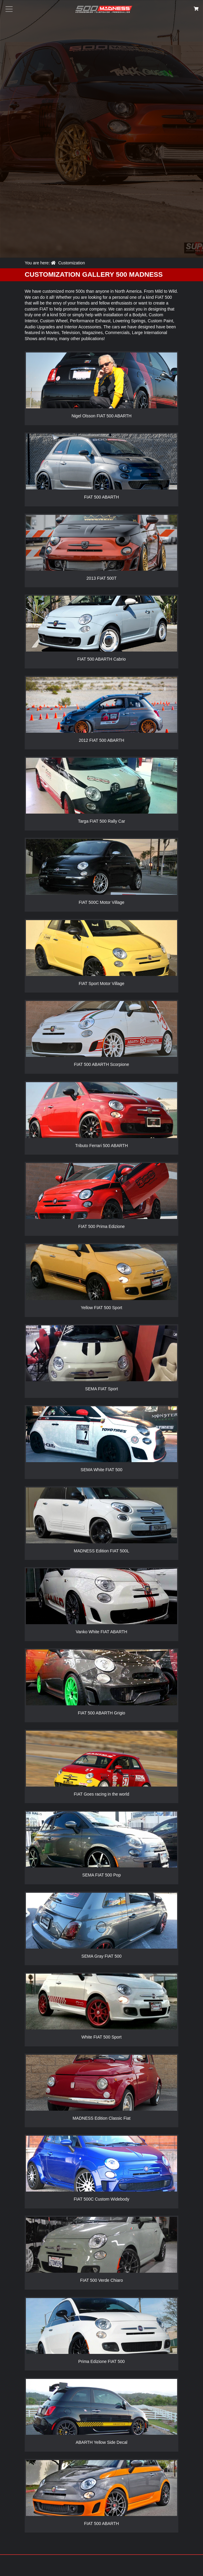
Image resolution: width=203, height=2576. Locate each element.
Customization (71, 262)
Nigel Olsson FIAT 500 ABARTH (101, 415)
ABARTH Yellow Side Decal (101, 2442)
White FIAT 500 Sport (101, 2037)
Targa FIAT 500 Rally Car (101, 821)
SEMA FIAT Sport (101, 1388)
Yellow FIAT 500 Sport (101, 1307)
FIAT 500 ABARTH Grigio (101, 1712)
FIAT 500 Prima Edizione (101, 1226)
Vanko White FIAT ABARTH (101, 1631)
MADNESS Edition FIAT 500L (101, 1550)
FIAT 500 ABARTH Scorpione (101, 1064)
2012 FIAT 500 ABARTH (101, 740)
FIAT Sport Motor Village (101, 983)
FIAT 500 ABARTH (101, 497)
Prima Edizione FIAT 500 (101, 2361)
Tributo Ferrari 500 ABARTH (101, 1145)
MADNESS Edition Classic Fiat (101, 2118)
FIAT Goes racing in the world (101, 1794)
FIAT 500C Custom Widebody (102, 2199)
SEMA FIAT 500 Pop (101, 1875)
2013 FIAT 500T (101, 578)
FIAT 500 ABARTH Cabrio (101, 659)
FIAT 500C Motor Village (101, 902)
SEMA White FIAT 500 (102, 1469)
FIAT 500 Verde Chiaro (101, 2280)
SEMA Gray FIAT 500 (101, 1956)
